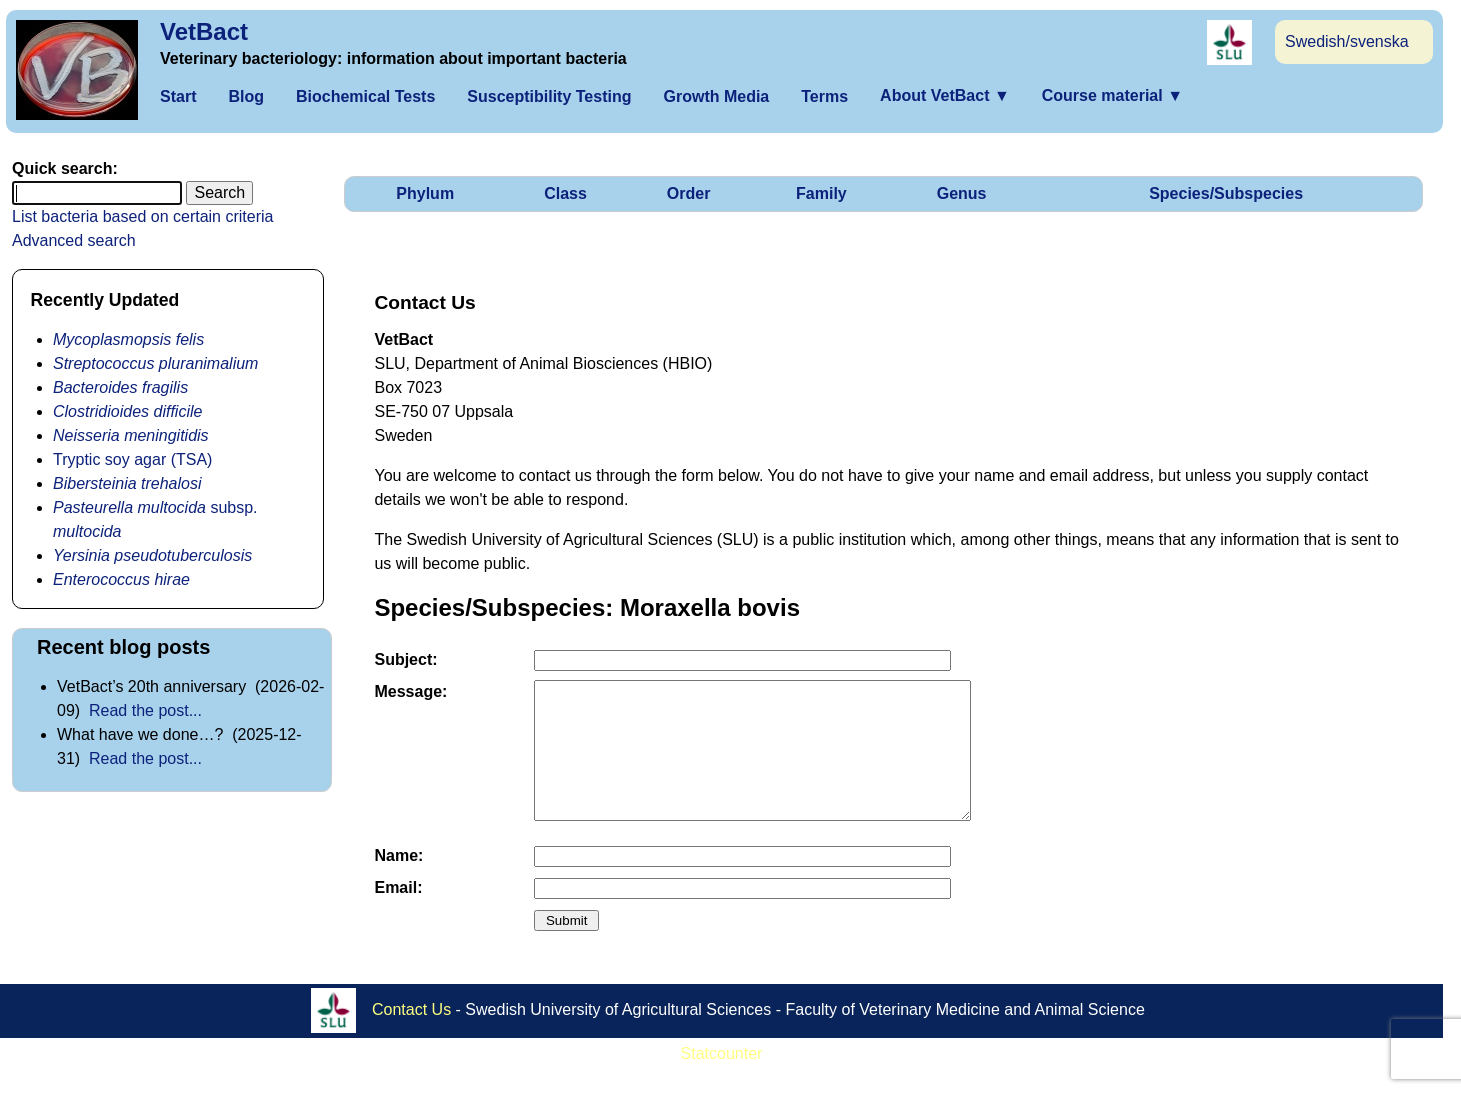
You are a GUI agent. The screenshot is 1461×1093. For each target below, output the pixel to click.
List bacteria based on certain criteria (142, 216)
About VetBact (945, 95)
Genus (962, 193)
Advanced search (74, 240)
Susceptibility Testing (549, 96)
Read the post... (145, 710)
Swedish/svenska (1347, 41)
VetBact (204, 31)
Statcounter (722, 1080)
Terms (824, 96)
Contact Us (411, 1035)
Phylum (425, 193)
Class (565, 193)
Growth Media (716, 96)
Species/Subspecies (1226, 193)
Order (689, 193)
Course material (1112, 95)
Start (178, 96)
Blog (246, 96)
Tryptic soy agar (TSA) (132, 459)
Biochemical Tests (365, 96)
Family (821, 193)
